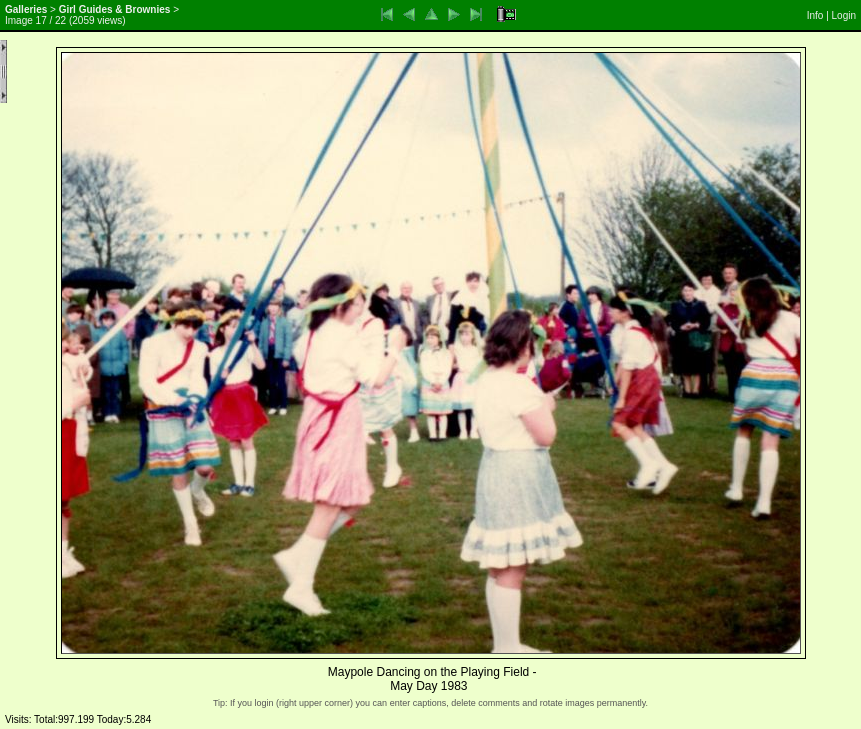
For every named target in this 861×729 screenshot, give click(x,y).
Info (815, 15)
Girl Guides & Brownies (115, 9)
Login (844, 15)
